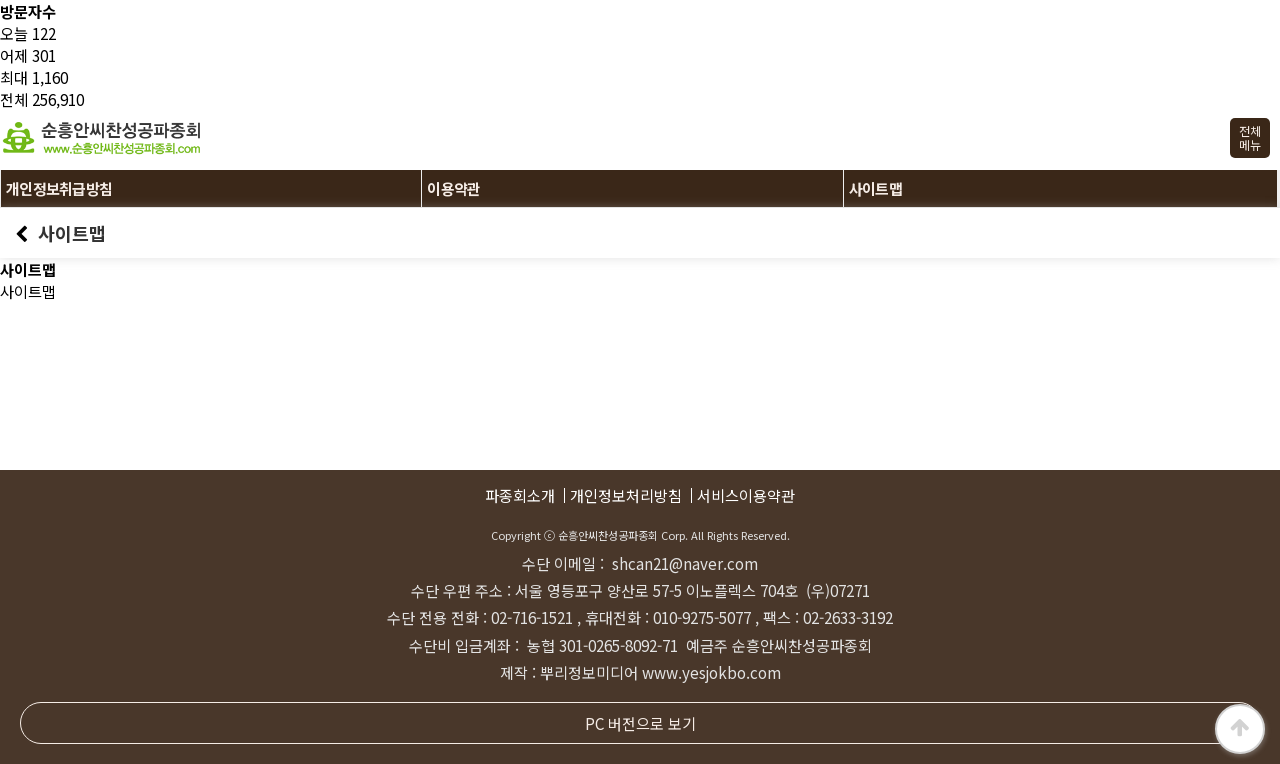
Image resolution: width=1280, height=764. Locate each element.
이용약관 (453, 188)
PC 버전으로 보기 (640, 723)
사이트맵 (875, 188)
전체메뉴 (1250, 137)
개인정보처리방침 (626, 495)
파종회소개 (520, 495)
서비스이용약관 (746, 495)
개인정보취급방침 (59, 188)
